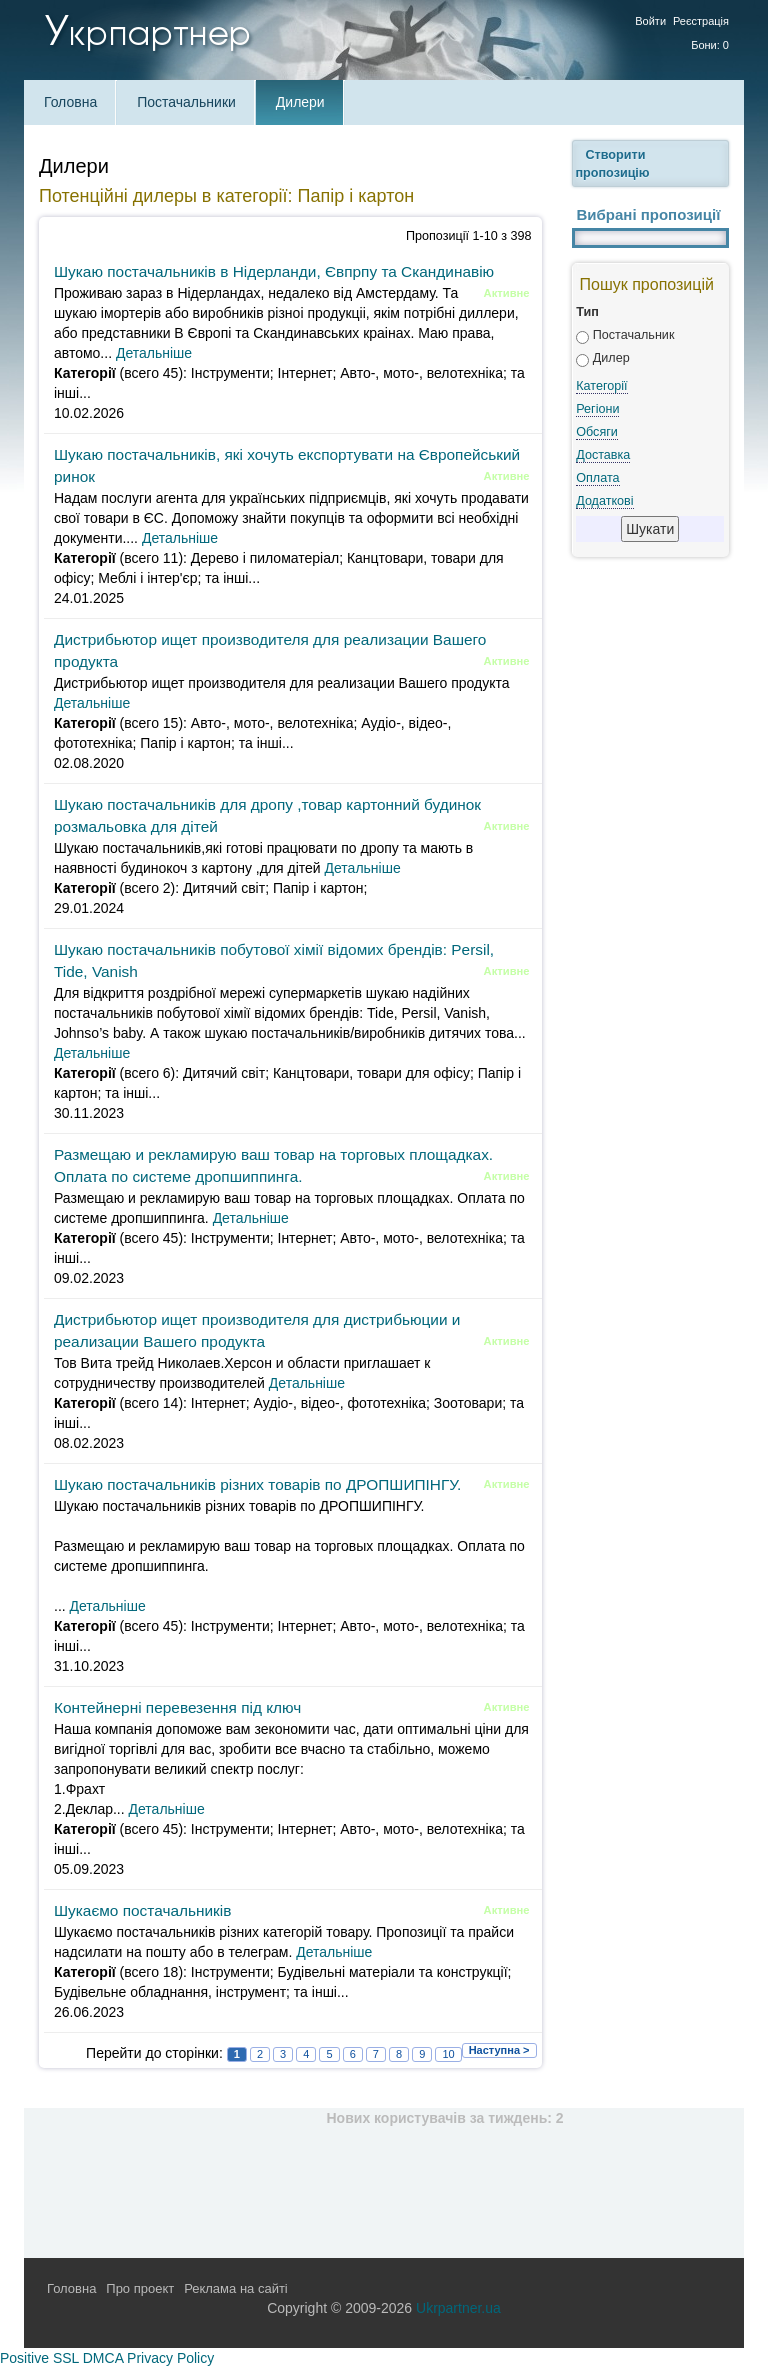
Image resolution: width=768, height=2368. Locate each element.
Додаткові (604, 501)
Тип (587, 312)
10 (448, 2054)
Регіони (597, 409)
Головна (70, 102)
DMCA (103, 2358)
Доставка (603, 455)
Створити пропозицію (613, 164)
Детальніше (154, 353)
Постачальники (186, 102)
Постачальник (634, 335)
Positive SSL (39, 2358)
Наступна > (499, 2050)
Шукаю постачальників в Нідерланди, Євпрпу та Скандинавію (274, 271)
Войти (650, 21)
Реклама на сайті (236, 2288)
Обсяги (597, 432)
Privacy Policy (170, 2358)
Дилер (611, 358)
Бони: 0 (710, 45)
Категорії (601, 386)
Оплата (597, 478)
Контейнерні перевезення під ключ (177, 1707)
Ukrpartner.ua (458, 2308)
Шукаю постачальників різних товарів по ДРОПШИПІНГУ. (257, 1484)
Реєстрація (701, 21)
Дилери (300, 102)
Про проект (140, 2288)
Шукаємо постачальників (142, 1910)
